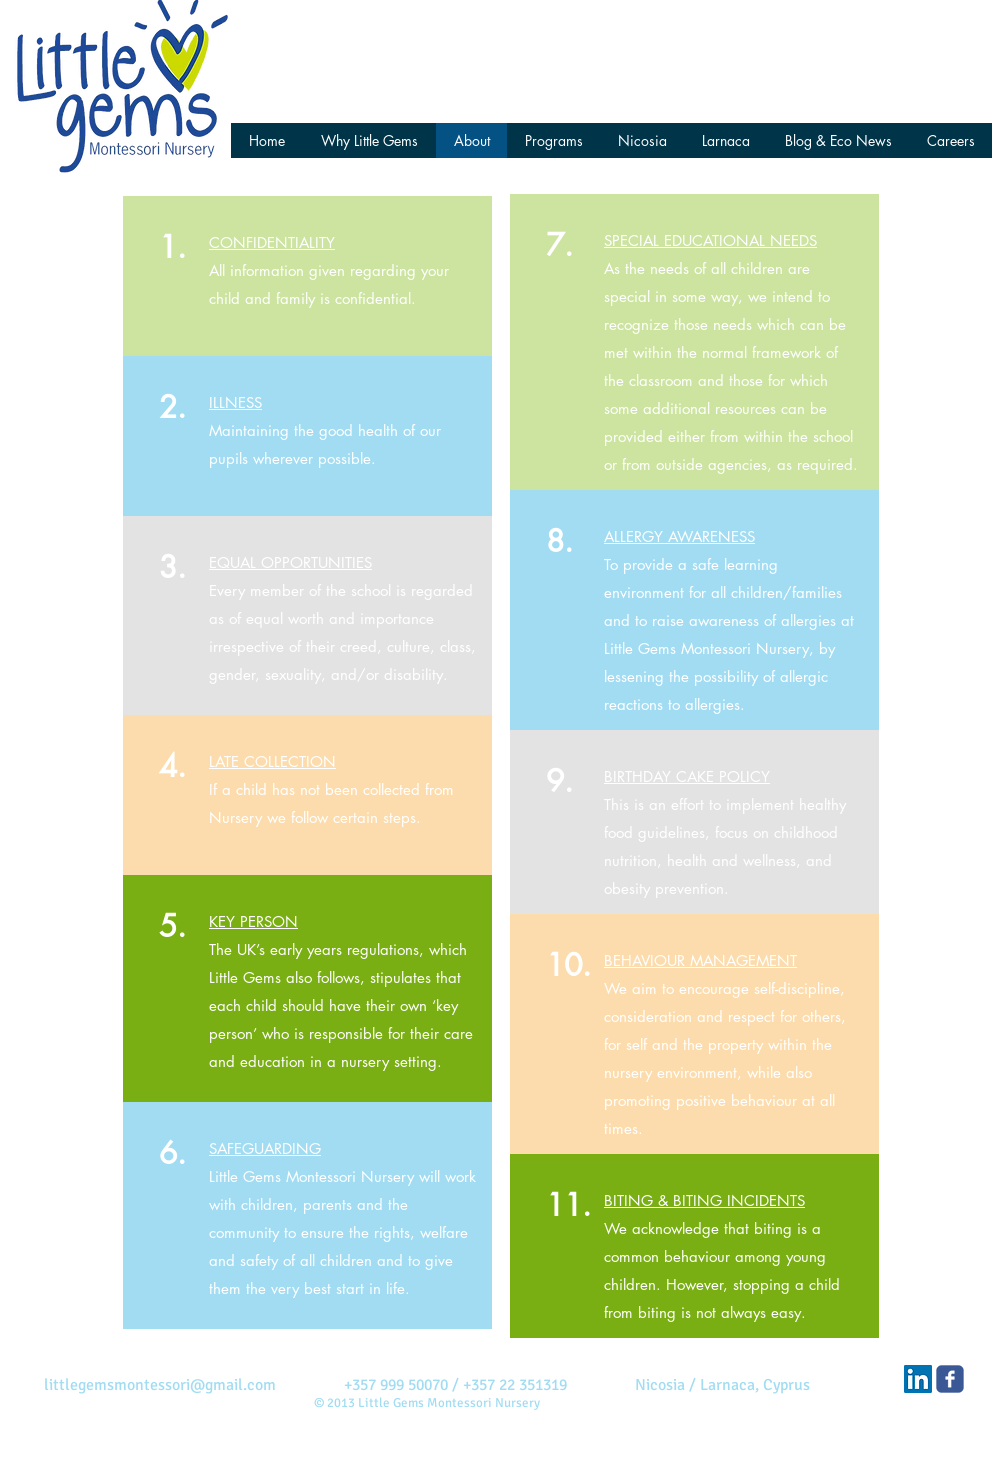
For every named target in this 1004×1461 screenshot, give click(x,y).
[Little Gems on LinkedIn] (918, 1379)
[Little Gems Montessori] (950, 1379)
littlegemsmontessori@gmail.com (160, 1385)
